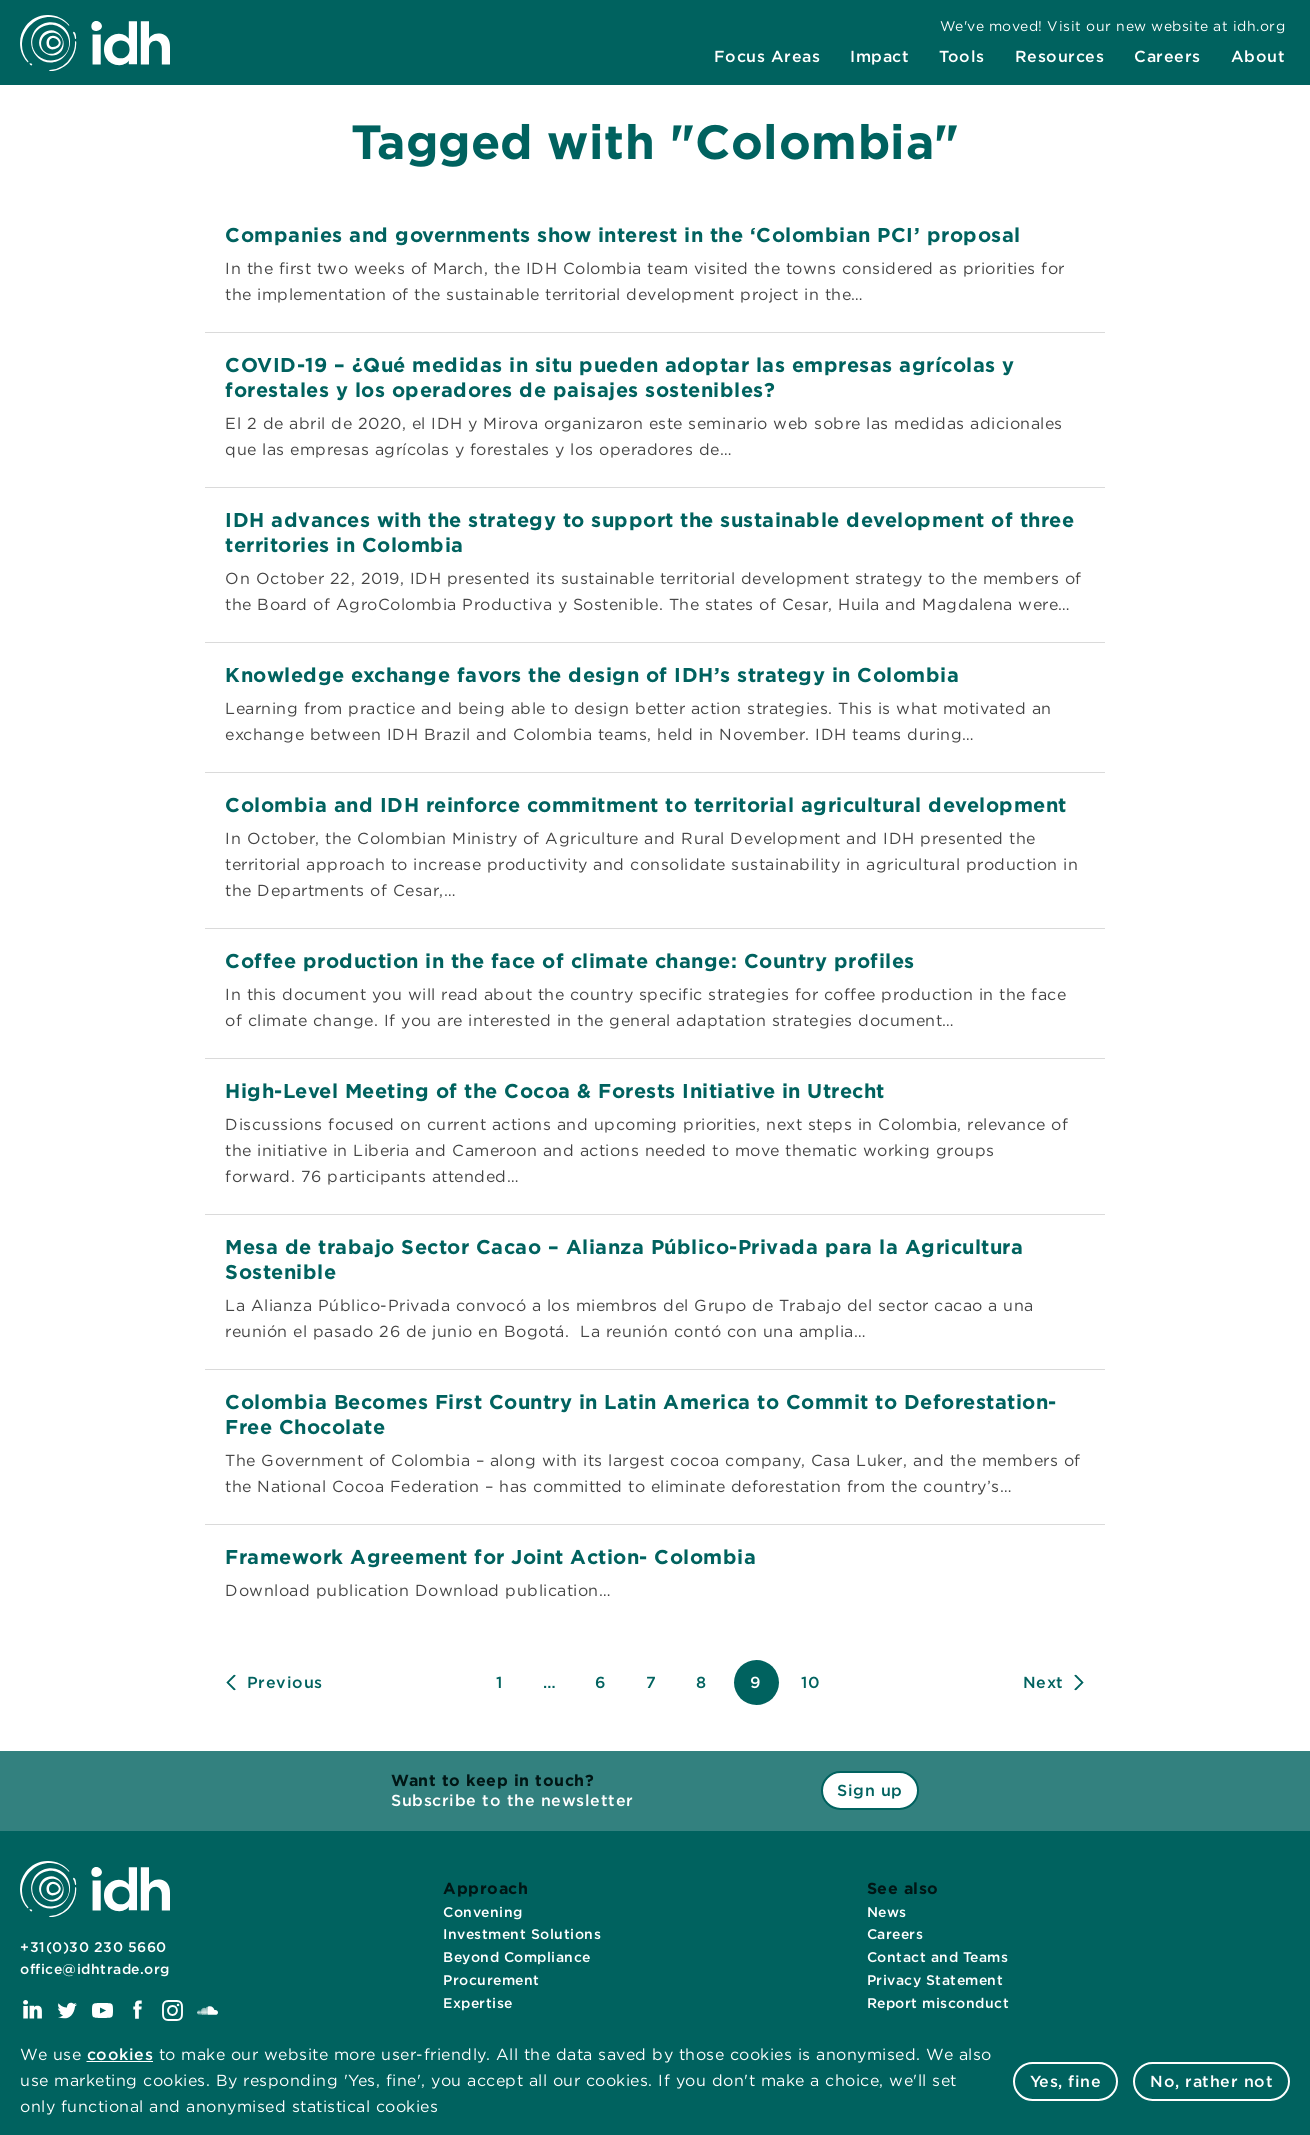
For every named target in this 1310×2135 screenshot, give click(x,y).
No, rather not (1211, 2081)
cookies (120, 2054)
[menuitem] (767, 57)
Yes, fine (1066, 2081)
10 (810, 1682)
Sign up (870, 1790)
